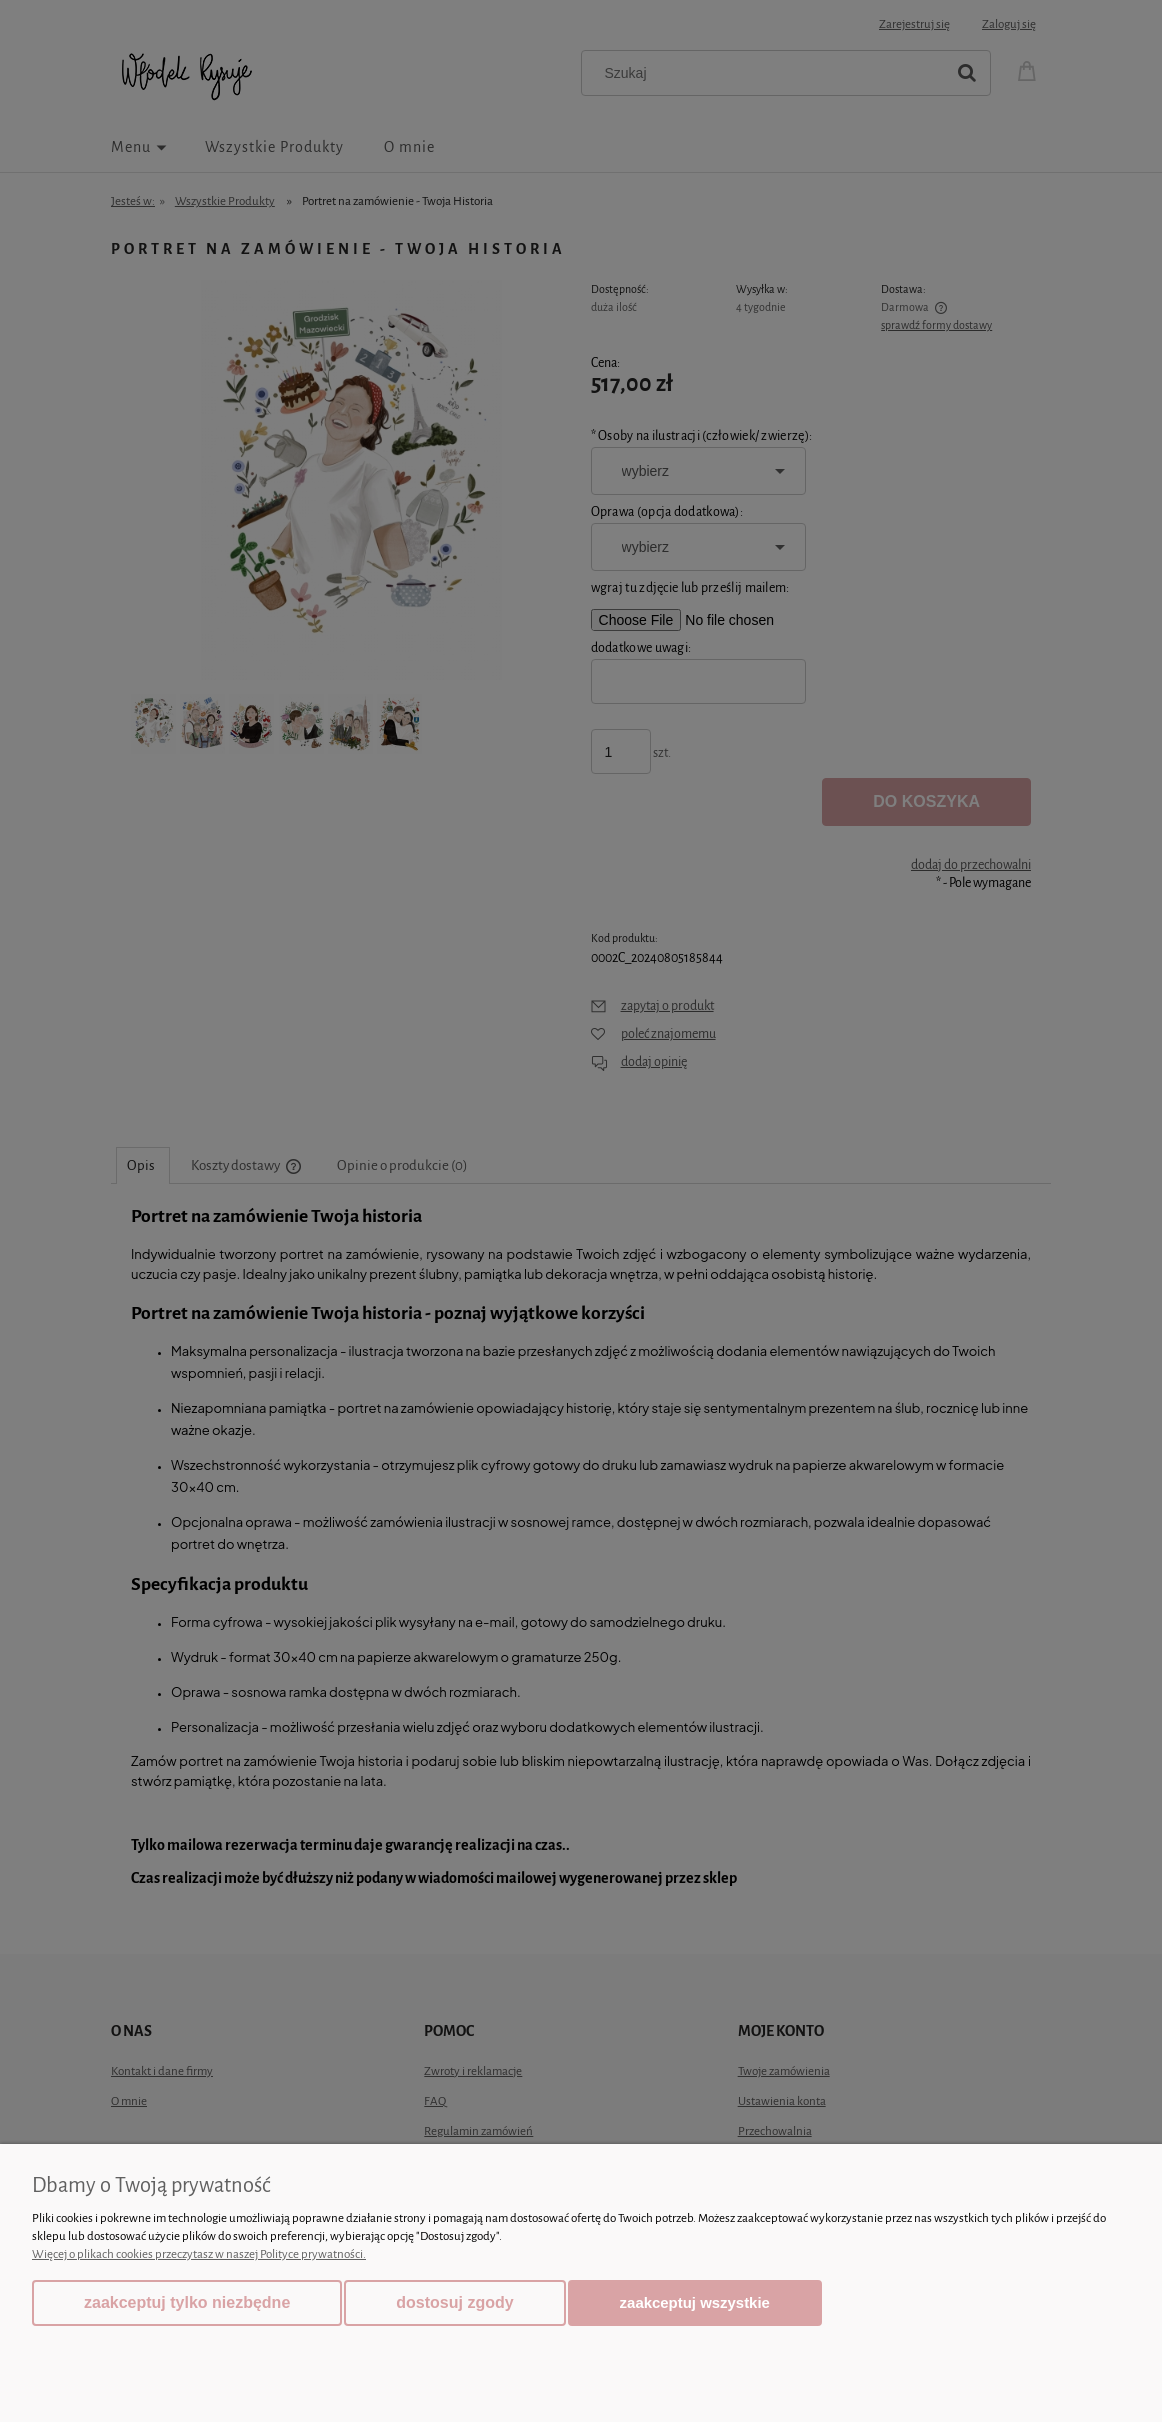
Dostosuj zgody (454, 2302)
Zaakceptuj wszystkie (695, 2302)
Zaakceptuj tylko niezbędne (187, 2302)
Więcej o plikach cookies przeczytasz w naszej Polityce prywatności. (199, 2254)
